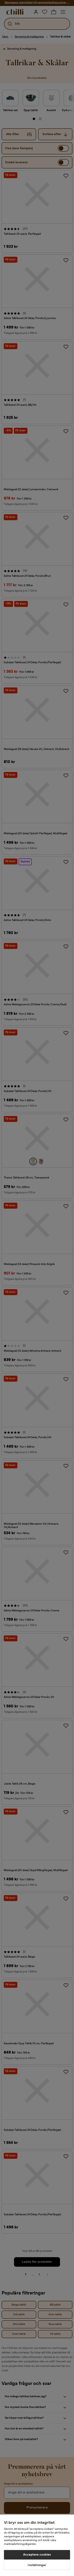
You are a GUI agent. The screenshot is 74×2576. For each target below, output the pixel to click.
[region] (37, 2545)
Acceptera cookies (37, 2554)
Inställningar (37, 2565)
